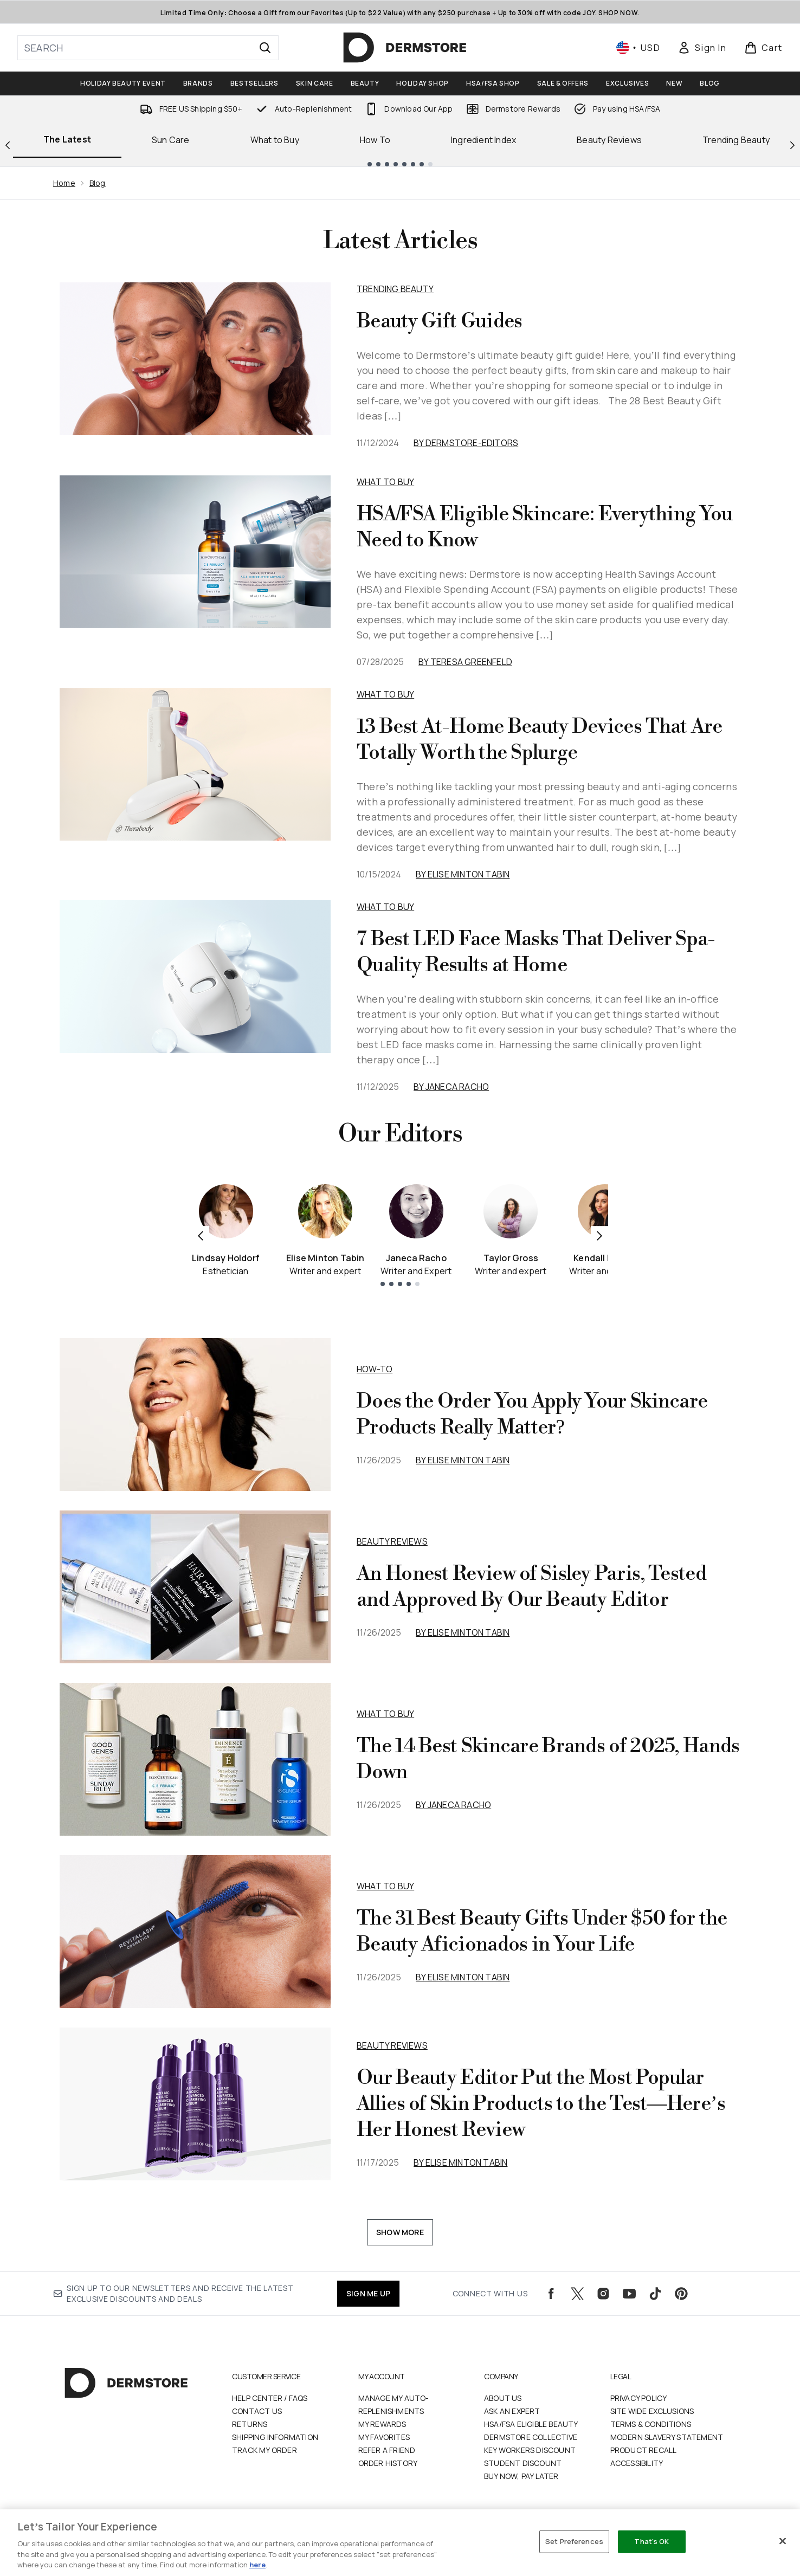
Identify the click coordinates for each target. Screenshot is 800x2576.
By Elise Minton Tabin (462, 874)
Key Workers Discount (530, 2450)
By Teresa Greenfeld (465, 662)
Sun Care (171, 140)
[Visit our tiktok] (655, 2293)
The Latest (67, 139)
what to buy (385, 1714)
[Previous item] (200, 1235)
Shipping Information (275, 2437)
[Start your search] (148, 48)
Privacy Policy (638, 2398)
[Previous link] (7, 144)
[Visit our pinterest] (681, 2293)
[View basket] (763, 47)
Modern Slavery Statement (667, 2437)
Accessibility (636, 2463)
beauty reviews (392, 1541)
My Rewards (382, 2424)
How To (375, 140)
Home (64, 183)
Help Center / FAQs (270, 2398)
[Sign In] (702, 48)
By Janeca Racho (451, 1087)
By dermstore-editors (466, 443)
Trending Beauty (395, 289)
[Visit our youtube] (629, 2293)
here (257, 2564)
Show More (400, 2232)
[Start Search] (265, 48)
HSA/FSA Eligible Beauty (531, 2424)
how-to (374, 1369)
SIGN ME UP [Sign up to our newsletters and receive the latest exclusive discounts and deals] (368, 2293)
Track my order (264, 2450)
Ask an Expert (512, 2411)
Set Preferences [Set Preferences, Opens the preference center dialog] (574, 2541)
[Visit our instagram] (603, 2293)
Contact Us (257, 2411)
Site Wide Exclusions (652, 2411)
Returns (249, 2424)
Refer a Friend (387, 2450)
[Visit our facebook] (551, 2293)
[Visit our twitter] (577, 2293)
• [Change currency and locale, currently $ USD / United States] (638, 47)
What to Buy (274, 140)
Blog (97, 183)
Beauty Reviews (609, 140)
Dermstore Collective (530, 2437)
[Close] (783, 2541)
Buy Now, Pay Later (521, 2476)
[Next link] (792, 144)
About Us (503, 2398)
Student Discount (523, 2463)
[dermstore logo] (405, 48)
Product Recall (643, 2450)
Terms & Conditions (651, 2424)
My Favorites (384, 2437)
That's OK (651, 2541)
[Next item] (599, 1235)
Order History (388, 2463)
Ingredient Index (483, 140)
